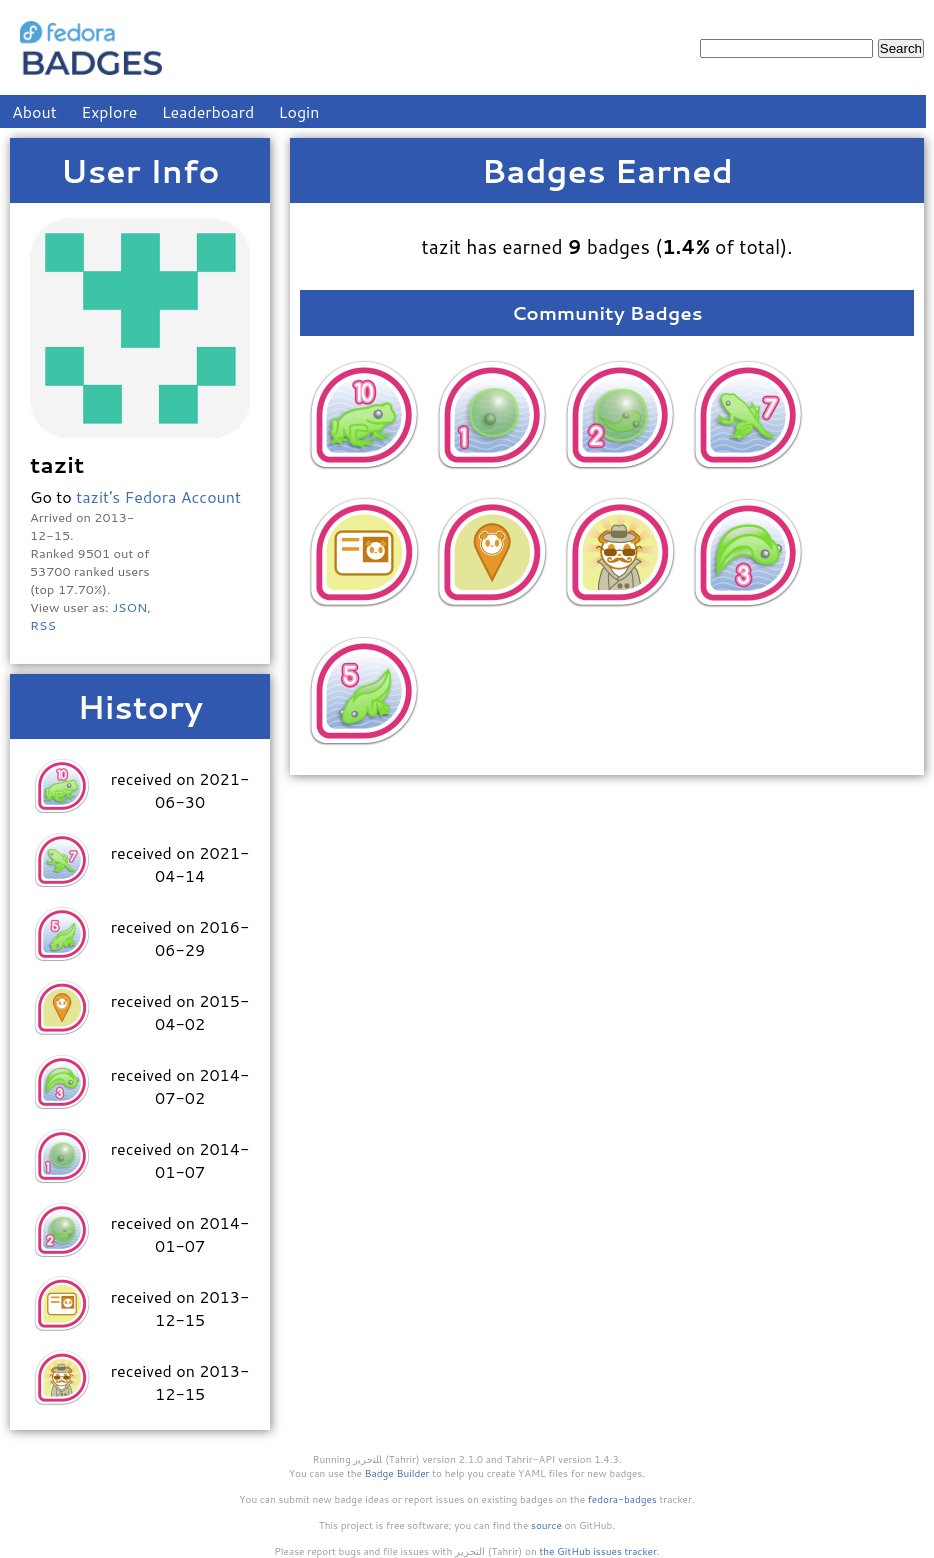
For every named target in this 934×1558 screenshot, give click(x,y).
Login (299, 111)
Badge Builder (397, 1473)
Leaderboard (208, 111)
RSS (43, 625)
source (546, 1525)
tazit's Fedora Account (158, 496)
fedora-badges (622, 1499)
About (34, 111)
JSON (129, 607)
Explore (109, 111)
